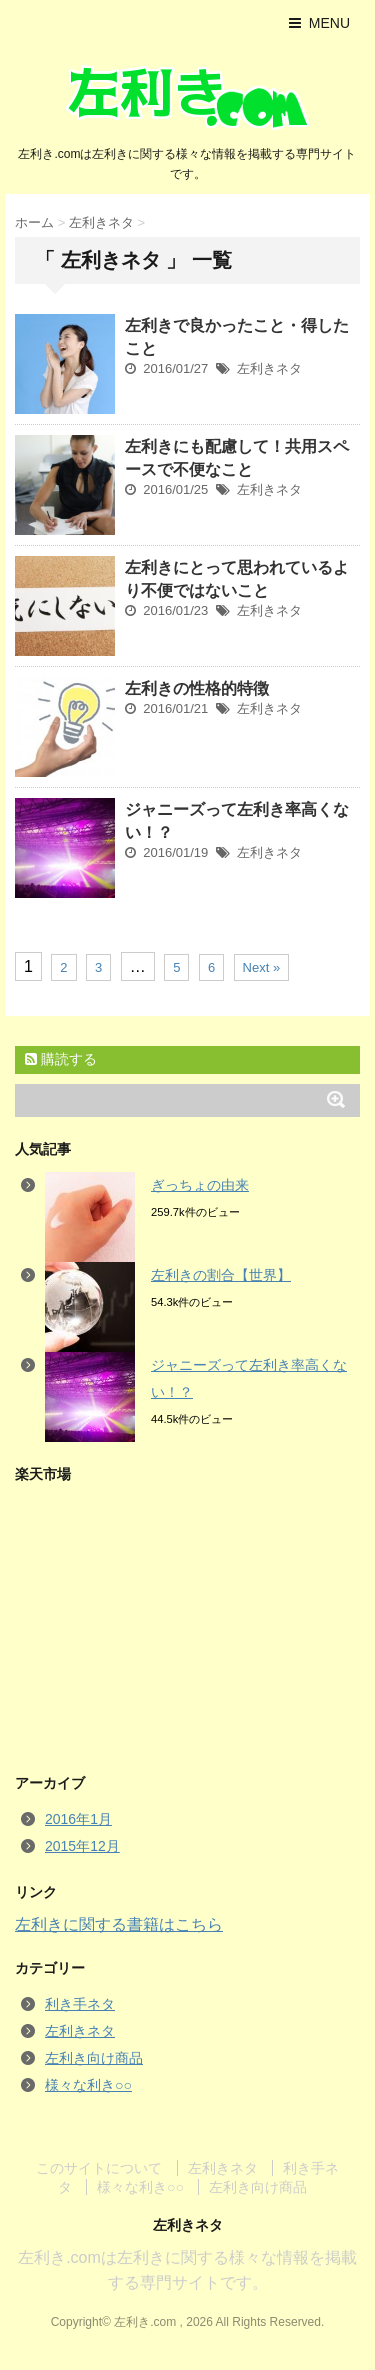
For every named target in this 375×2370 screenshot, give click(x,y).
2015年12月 (82, 1846)
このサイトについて (99, 2168)
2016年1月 (78, 1819)
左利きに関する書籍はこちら (119, 1924)
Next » (262, 967)
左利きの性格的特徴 (197, 688)
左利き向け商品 (94, 2058)
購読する (61, 1059)
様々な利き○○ (88, 2085)
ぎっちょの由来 (200, 1185)
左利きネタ (269, 368)
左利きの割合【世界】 (221, 1275)
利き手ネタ (80, 2004)
